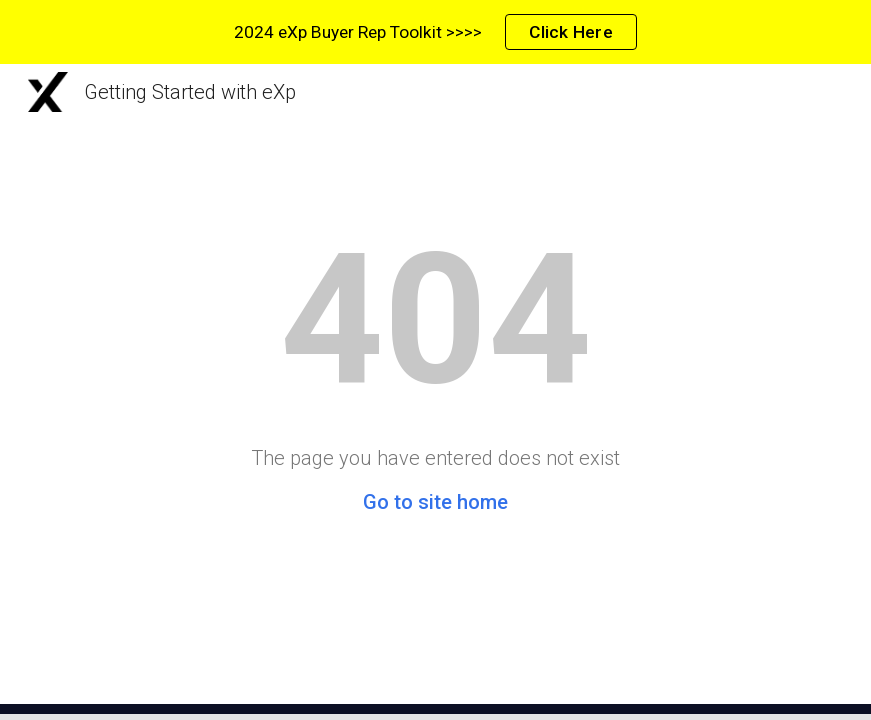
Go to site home (435, 502)
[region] (435, 32)
